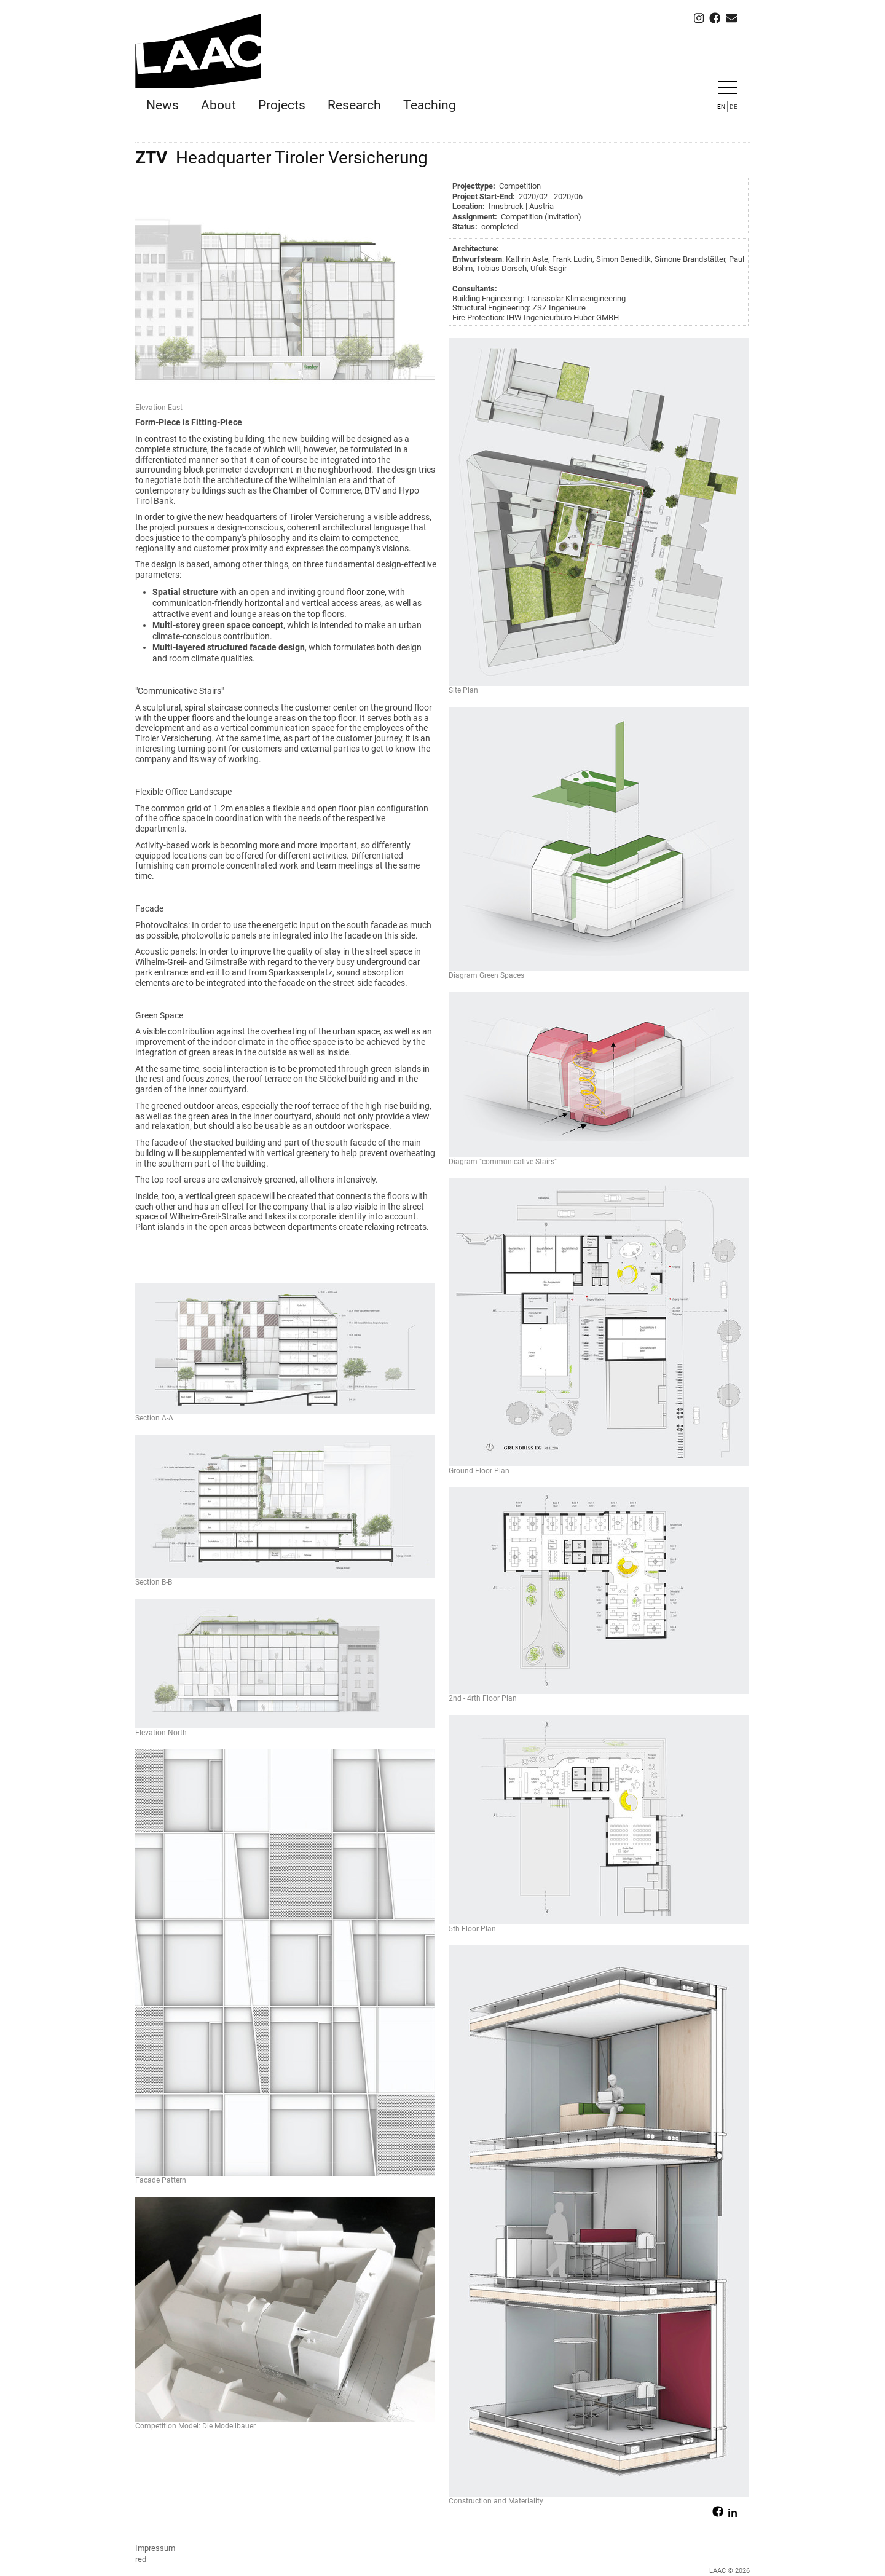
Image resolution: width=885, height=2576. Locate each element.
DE (734, 106)
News (162, 105)
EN (721, 106)
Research (354, 105)
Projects (281, 105)
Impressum (155, 2548)
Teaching (429, 105)
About (218, 105)
